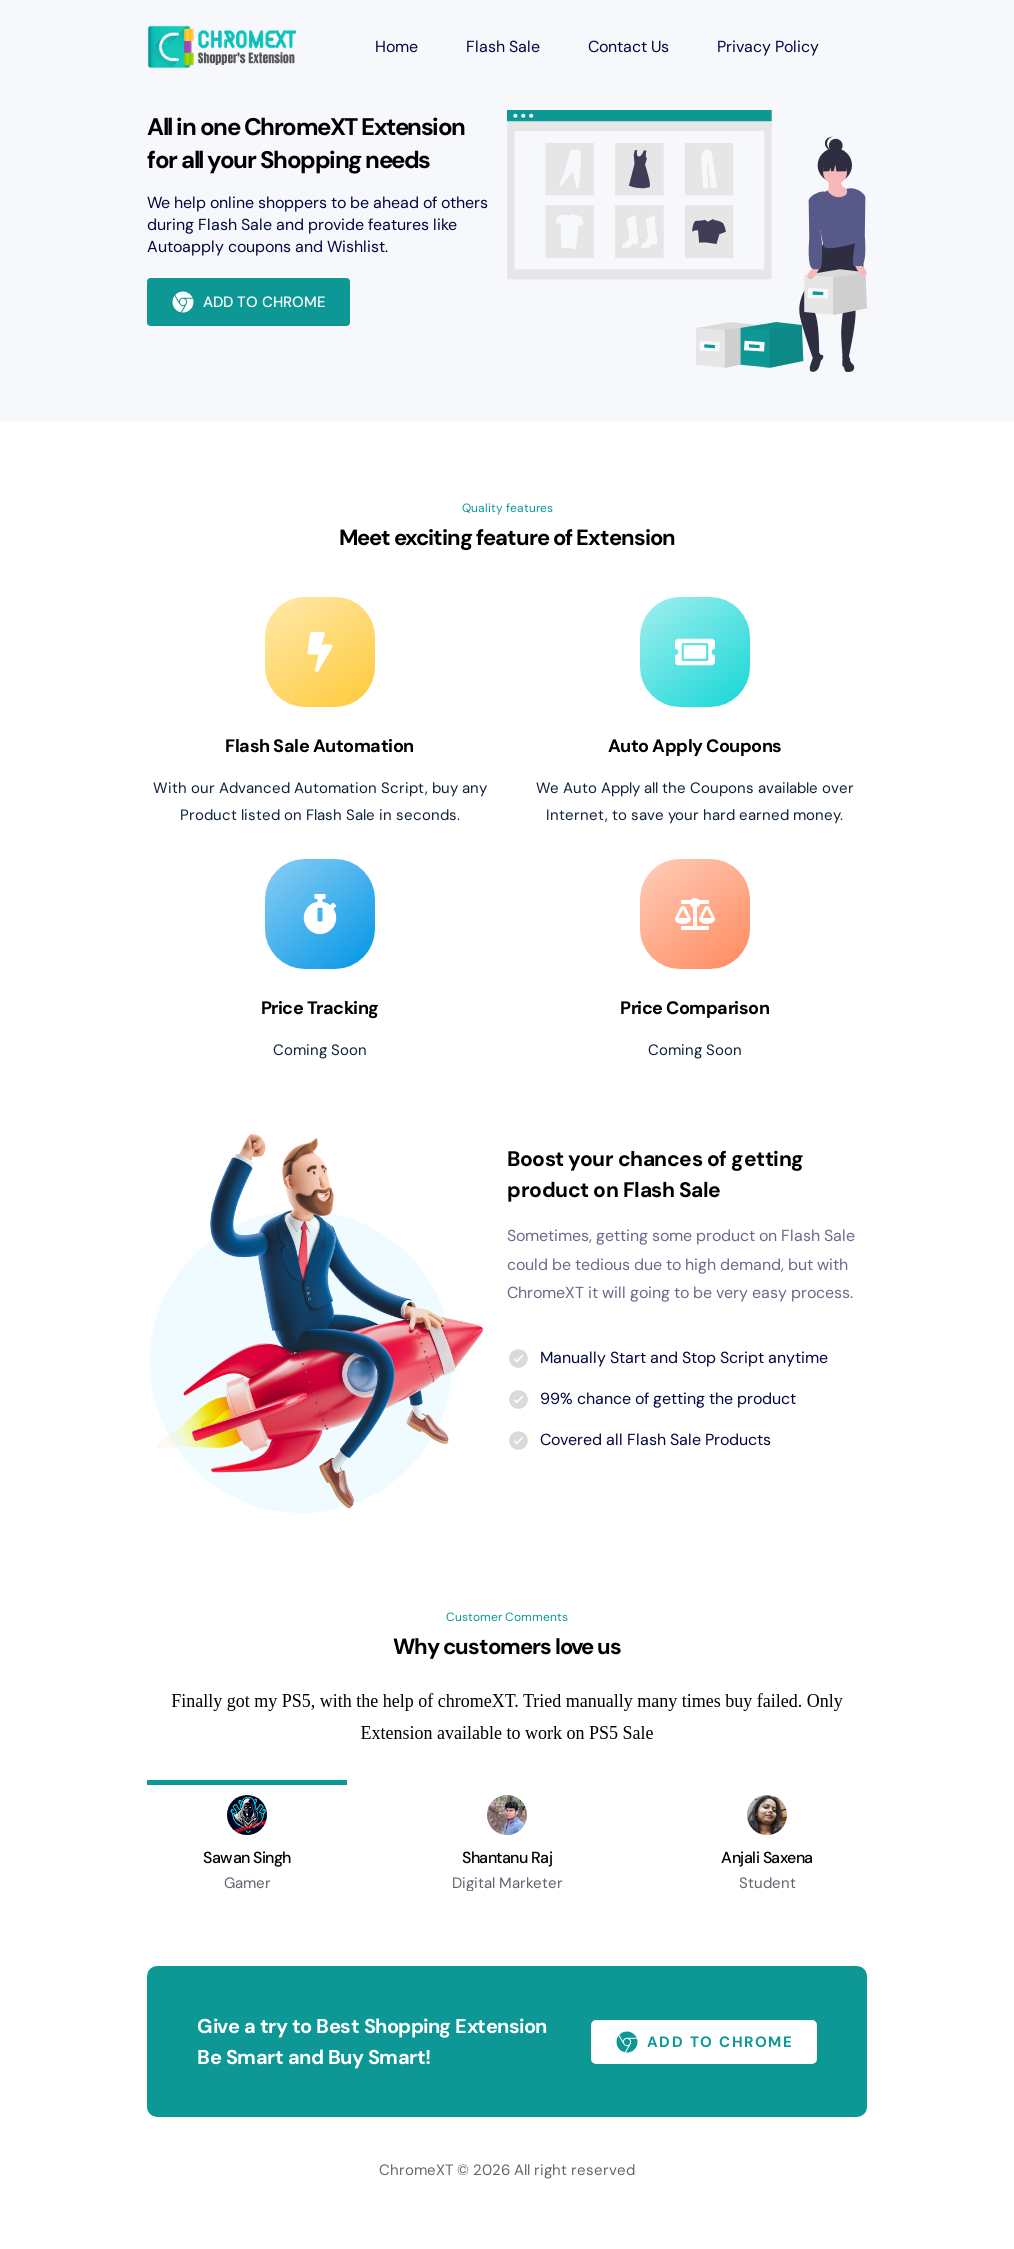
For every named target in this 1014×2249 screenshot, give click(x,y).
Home (396, 46)
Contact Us (628, 46)
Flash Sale (503, 46)
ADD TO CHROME (248, 302)
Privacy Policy (768, 46)
